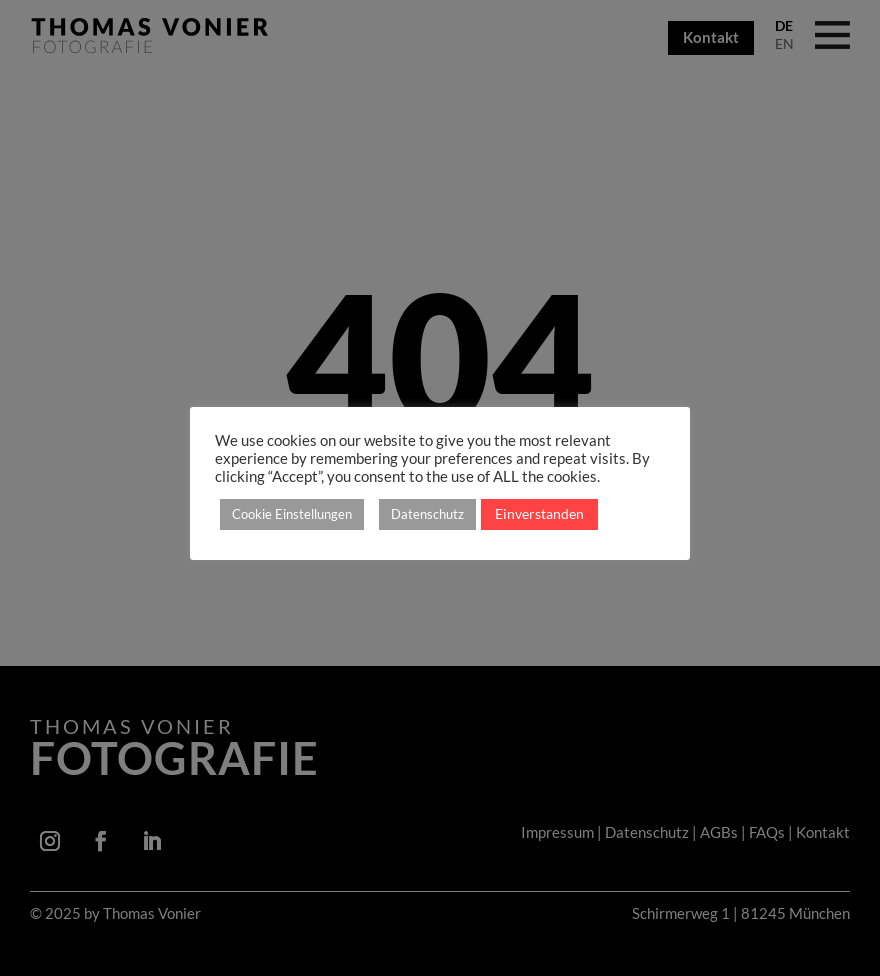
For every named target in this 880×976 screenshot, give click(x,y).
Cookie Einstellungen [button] (292, 514)
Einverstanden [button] (539, 513)
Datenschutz (427, 514)
